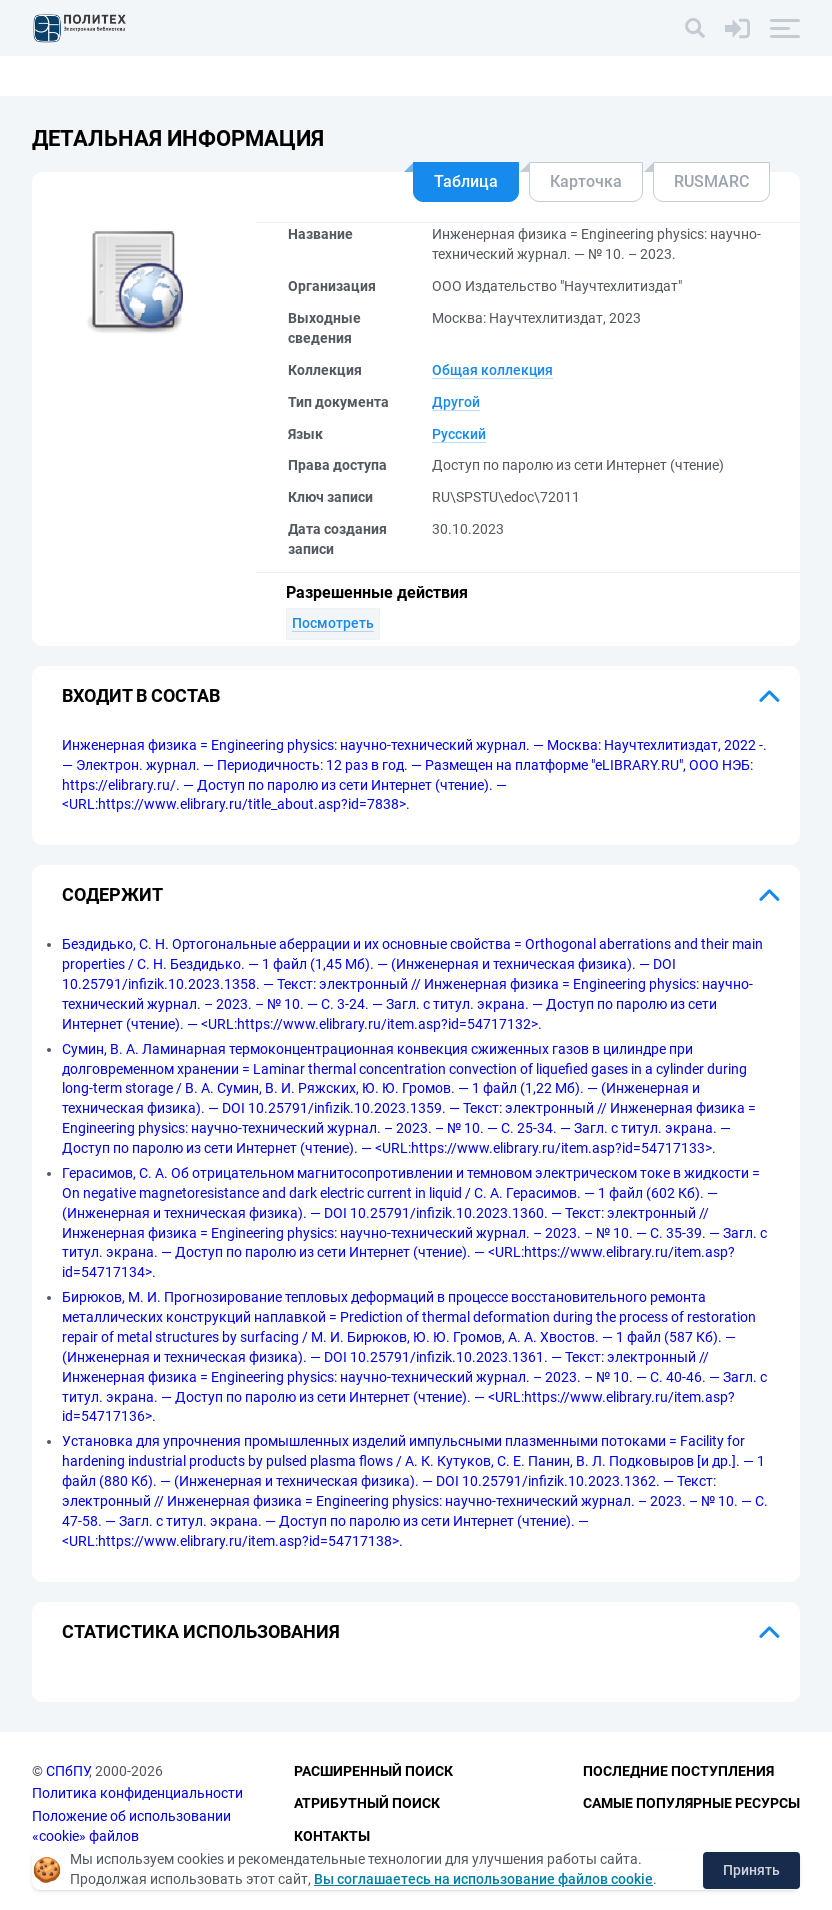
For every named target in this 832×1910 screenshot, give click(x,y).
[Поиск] (695, 28)
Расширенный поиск (373, 1771)
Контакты (332, 1836)
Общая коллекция (492, 370)
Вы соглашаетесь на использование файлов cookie (483, 1879)
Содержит (112, 894)
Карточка (586, 181)
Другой (456, 402)
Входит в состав (141, 695)
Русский (459, 434)
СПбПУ (67, 1771)
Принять (751, 1870)
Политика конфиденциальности (137, 1793)
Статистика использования (201, 1631)
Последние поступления (678, 1771)
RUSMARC (711, 181)
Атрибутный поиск (367, 1803)
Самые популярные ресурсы (691, 1803)
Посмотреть (333, 623)
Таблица (466, 181)
